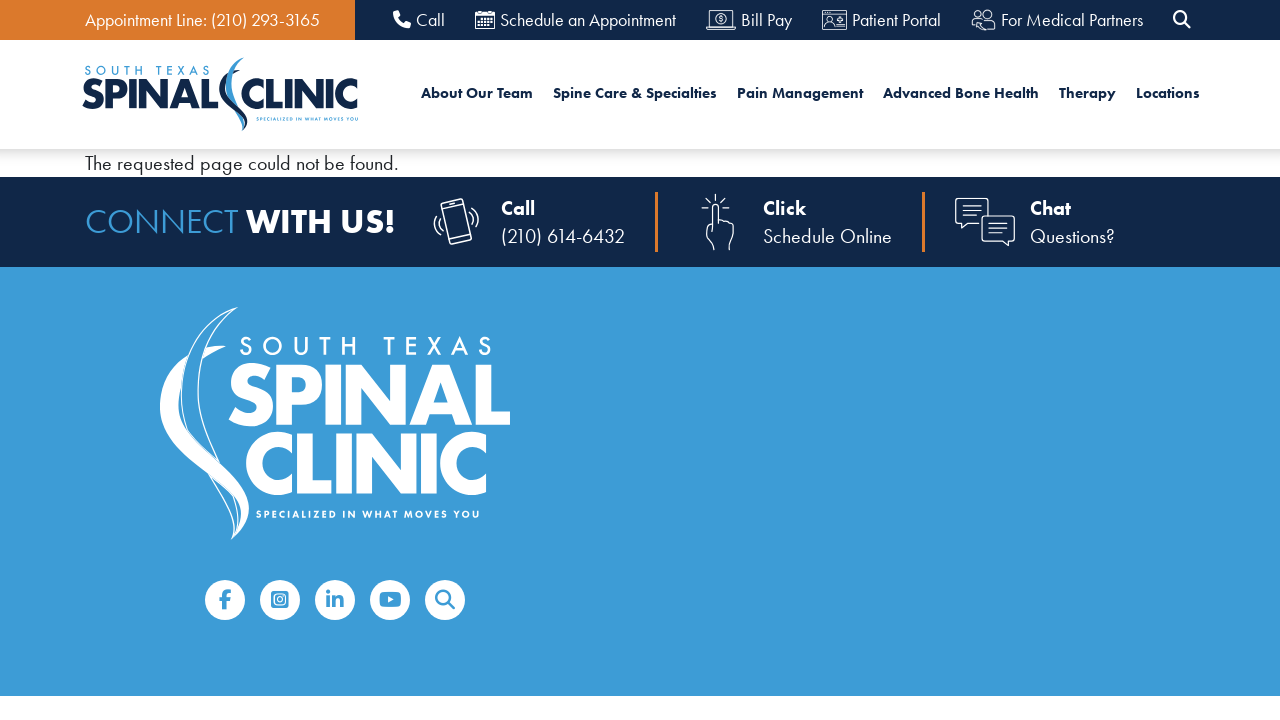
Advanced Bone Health (961, 93)
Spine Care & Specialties (635, 93)
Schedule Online (827, 236)
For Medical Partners (1057, 20)
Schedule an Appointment (575, 20)
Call (419, 20)
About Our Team (477, 93)
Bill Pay (749, 20)
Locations (1168, 93)
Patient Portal (881, 20)
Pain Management (800, 93)
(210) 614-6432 (563, 236)
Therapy (1087, 93)
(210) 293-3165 (265, 20)
